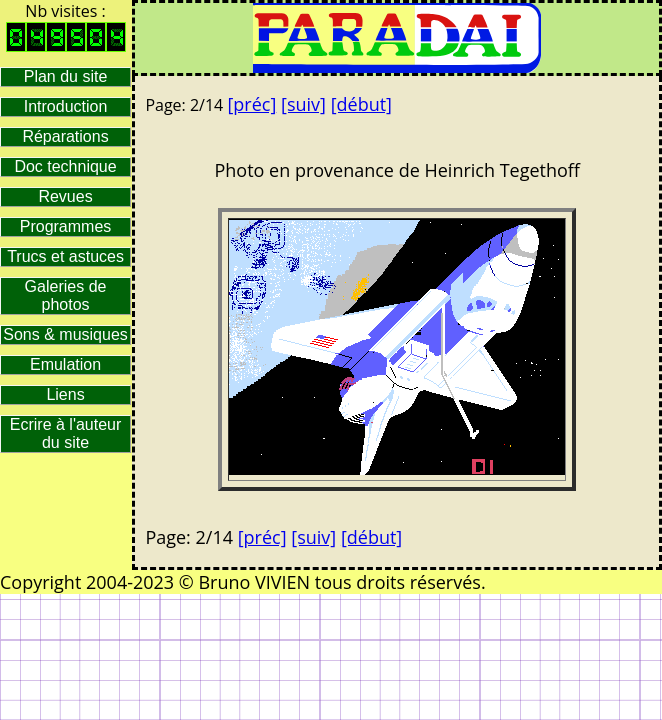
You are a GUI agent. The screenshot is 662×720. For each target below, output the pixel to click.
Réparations (65, 136)
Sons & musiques (65, 334)
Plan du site (66, 76)
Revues (65, 196)
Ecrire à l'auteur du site (66, 433)
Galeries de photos (66, 295)
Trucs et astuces (65, 256)
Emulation (65, 364)
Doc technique (65, 166)
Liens (65, 394)
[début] (361, 104)
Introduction (66, 106)
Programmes (66, 226)
